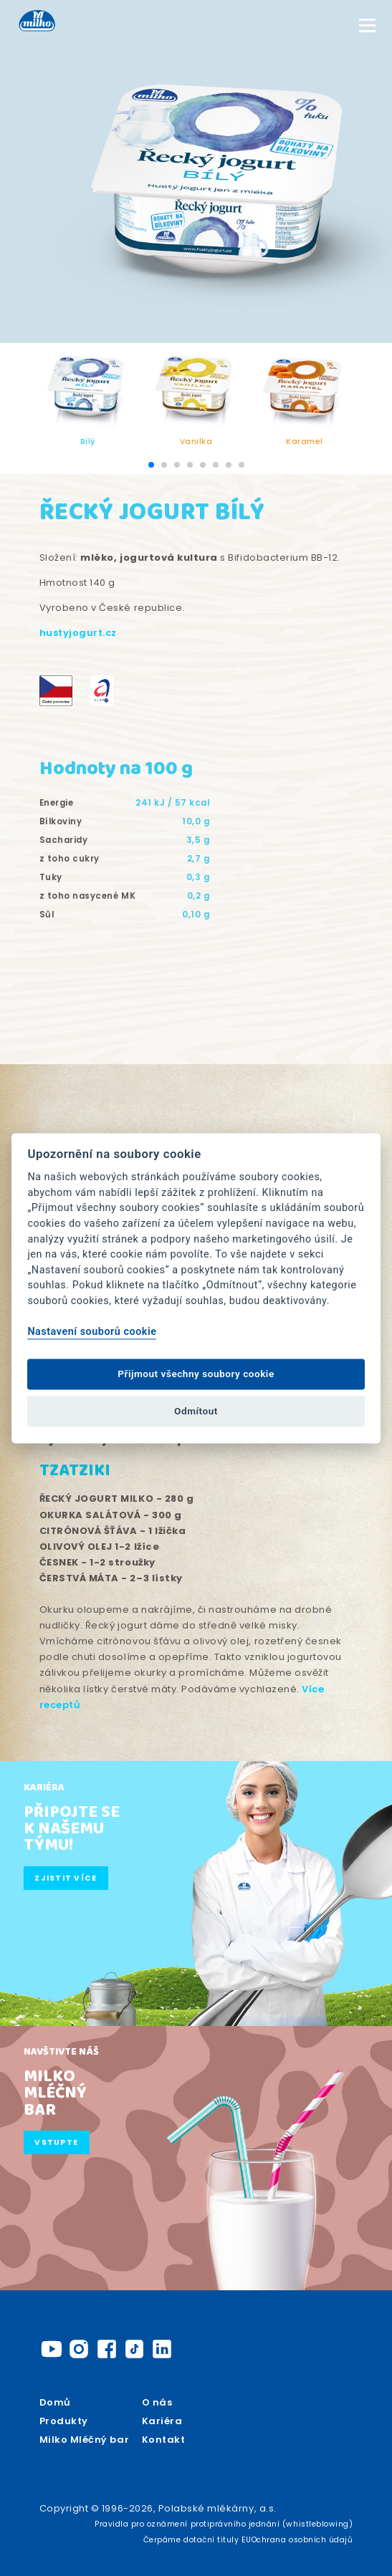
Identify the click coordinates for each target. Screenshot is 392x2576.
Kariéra (162, 2421)
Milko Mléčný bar (84, 2439)
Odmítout (196, 1411)
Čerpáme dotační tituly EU (197, 2539)
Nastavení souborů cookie (91, 1332)
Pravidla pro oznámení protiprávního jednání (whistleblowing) (224, 2524)
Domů (55, 2402)
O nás (157, 2402)
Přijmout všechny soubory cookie (196, 1374)
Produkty (63, 2421)
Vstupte (56, 2142)
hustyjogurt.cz (78, 633)
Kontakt (164, 2439)
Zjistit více (65, 1878)
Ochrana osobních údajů (302, 2539)
